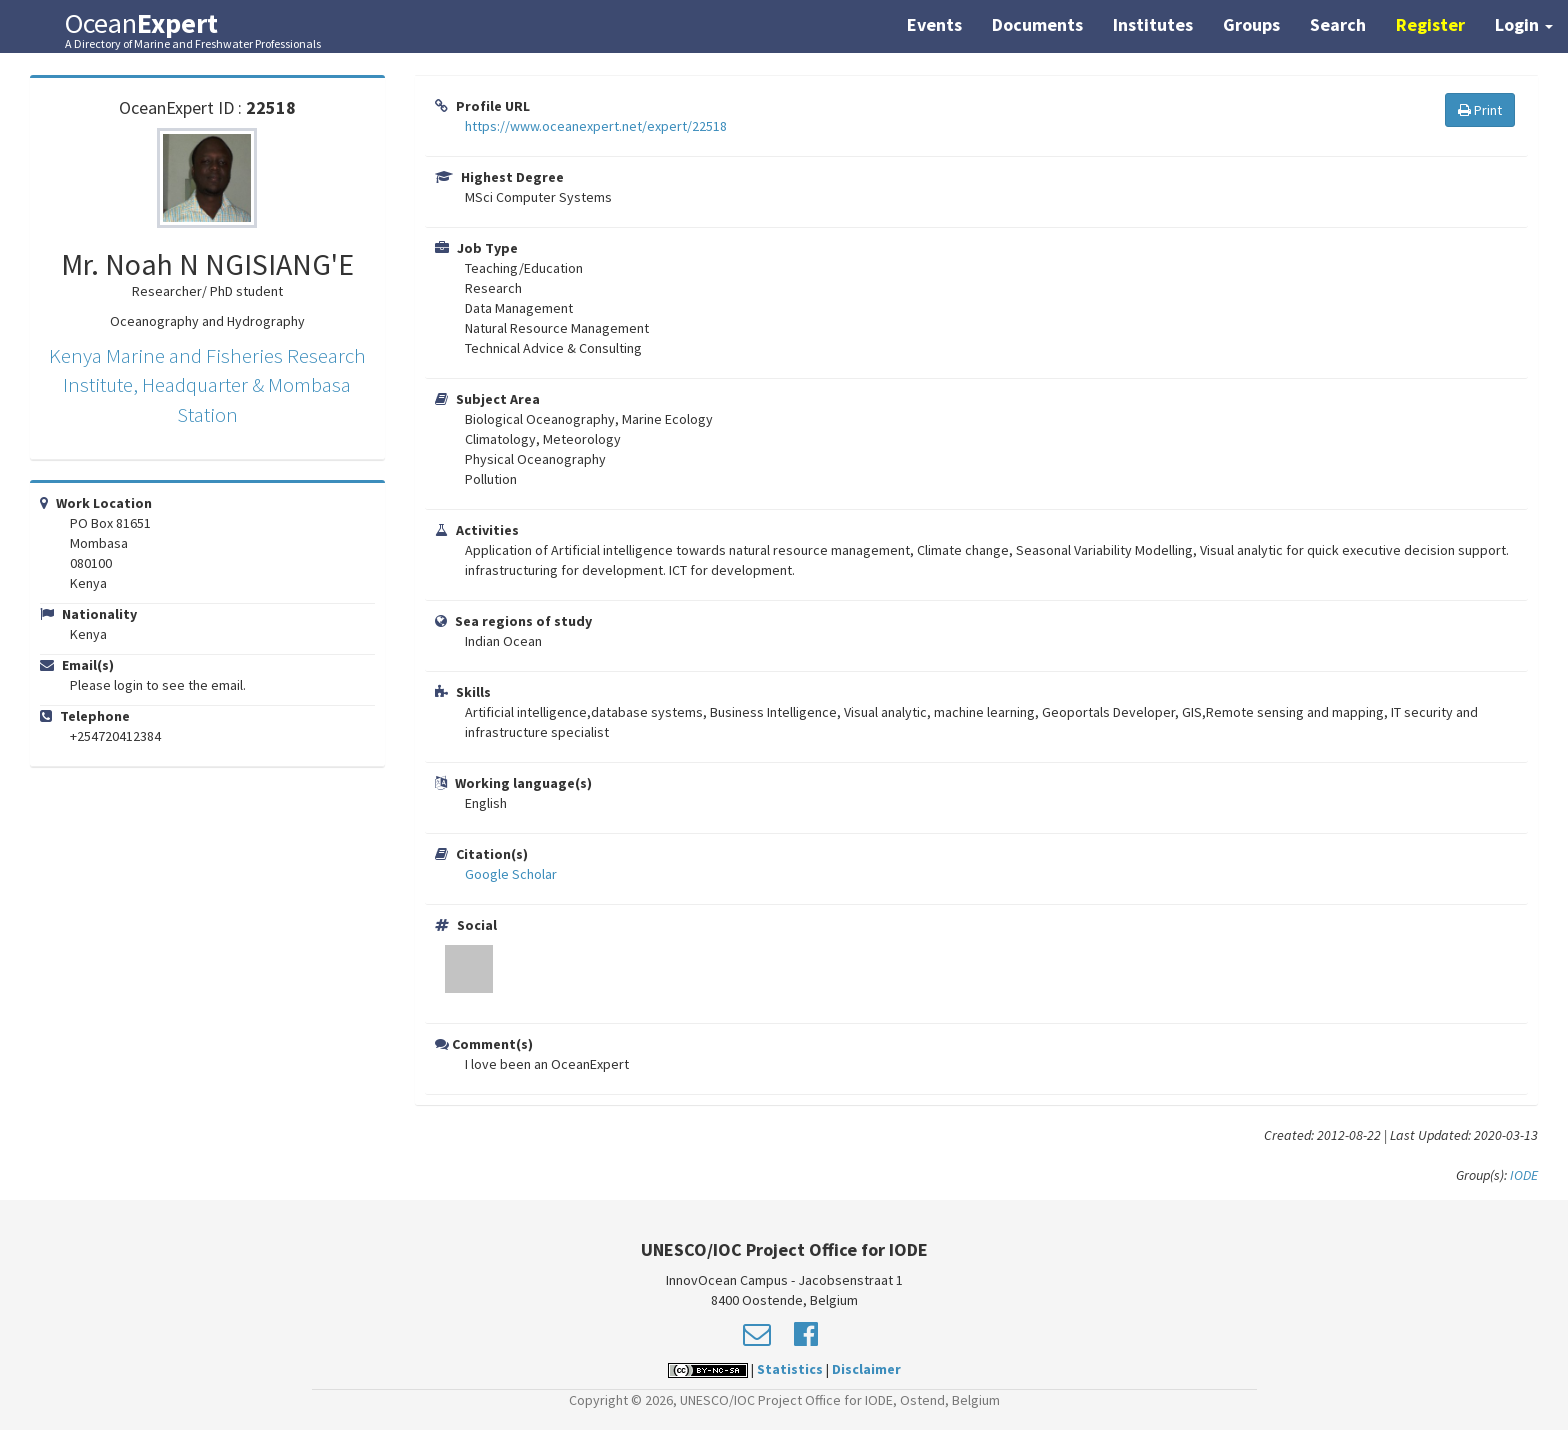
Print (1480, 110)
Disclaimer (866, 1369)
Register (1430, 24)
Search (1338, 24)
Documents (1037, 24)
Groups (1251, 24)
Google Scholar (511, 874)
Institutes (1153, 24)
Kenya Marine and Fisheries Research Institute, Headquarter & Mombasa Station (207, 385)
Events (934, 24)
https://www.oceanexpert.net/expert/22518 (596, 126)
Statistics (790, 1369)
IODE (1524, 1175)
